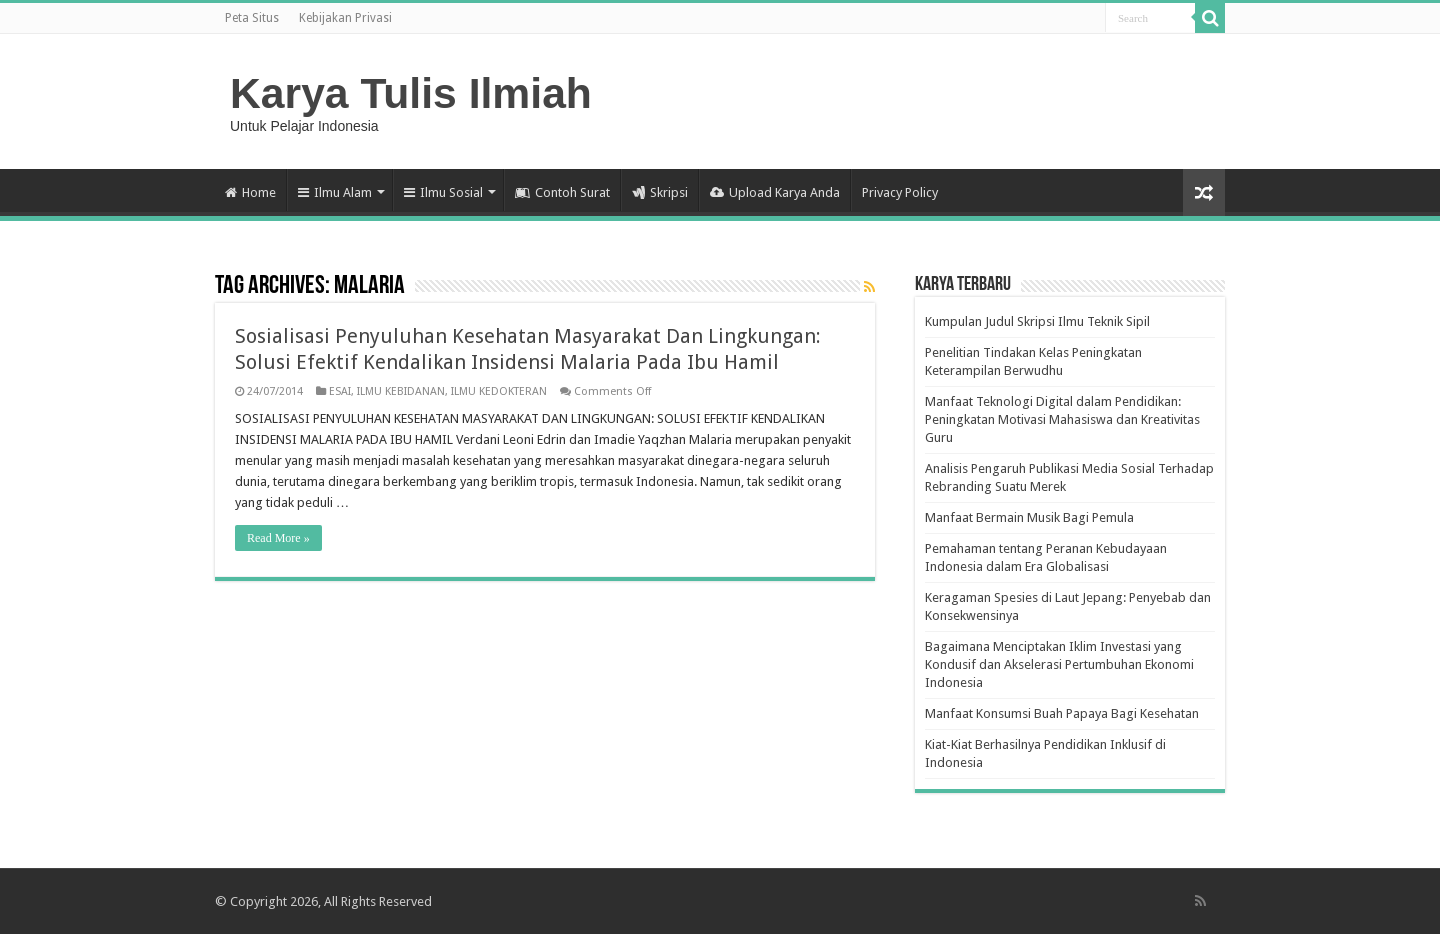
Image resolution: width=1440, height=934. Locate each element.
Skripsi (660, 192)
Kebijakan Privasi (345, 18)
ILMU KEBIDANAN (401, 391)
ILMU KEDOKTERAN (499, 391)
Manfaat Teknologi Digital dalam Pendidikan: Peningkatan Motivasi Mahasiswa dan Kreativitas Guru (1062, 419)
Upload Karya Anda (775, 192)
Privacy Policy (900, 192)
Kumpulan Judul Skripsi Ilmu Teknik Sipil (1037, 321)
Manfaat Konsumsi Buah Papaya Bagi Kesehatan (1062, 713)
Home (250, 192)
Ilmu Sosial (443, 192)
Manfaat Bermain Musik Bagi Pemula (1029, 517)
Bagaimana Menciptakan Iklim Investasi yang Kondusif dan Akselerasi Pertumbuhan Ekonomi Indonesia (1059, 664)
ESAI (340, 391)
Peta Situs (252, 18)
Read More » (278, 538)
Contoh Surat (562, 192)
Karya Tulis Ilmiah (411, 93)
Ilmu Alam (335, 192)
